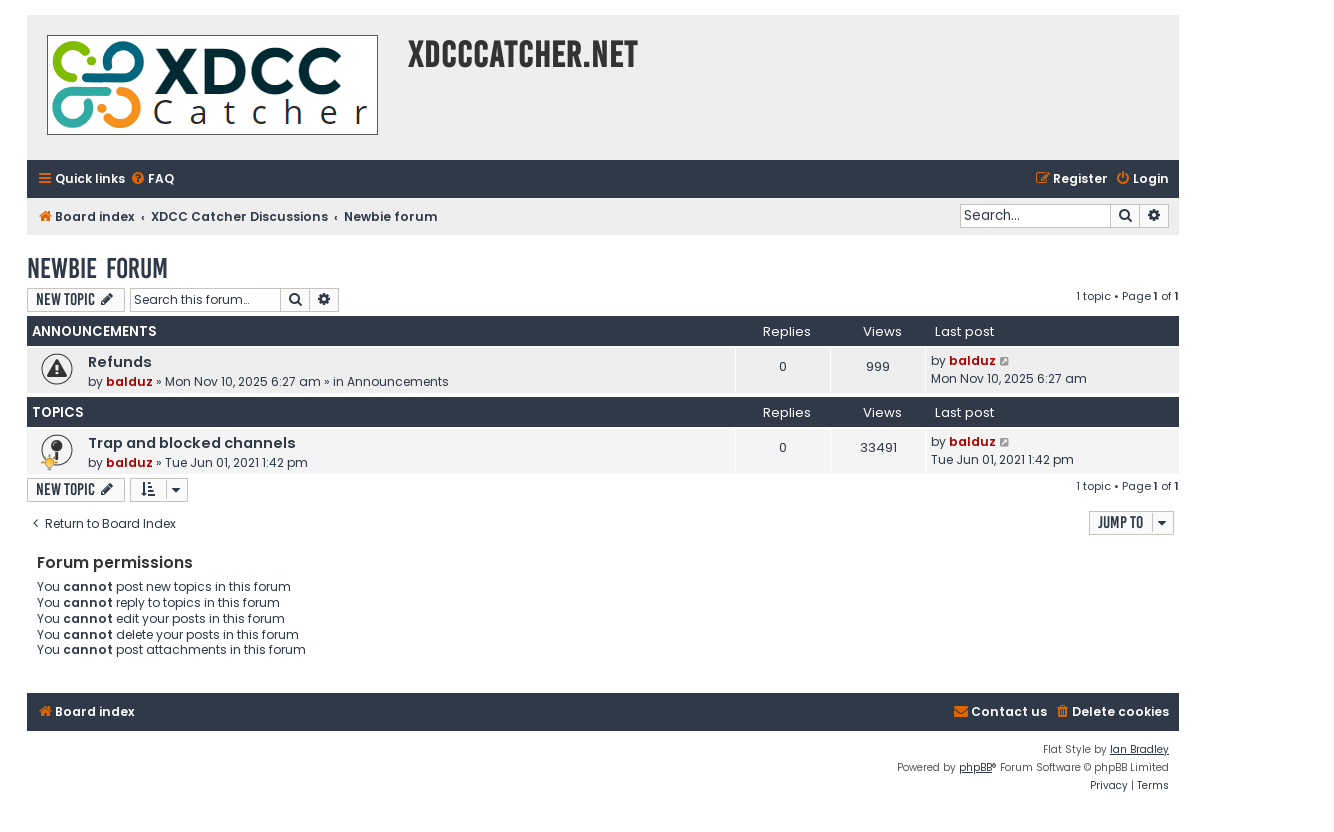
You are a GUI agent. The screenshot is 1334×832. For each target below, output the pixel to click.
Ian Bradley (1139, 749)
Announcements (398, 381)
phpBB (975, 767)
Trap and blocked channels (192, 443)
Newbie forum (97, 268)
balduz (129, 381)
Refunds (120, 362)
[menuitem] (152, 179)
